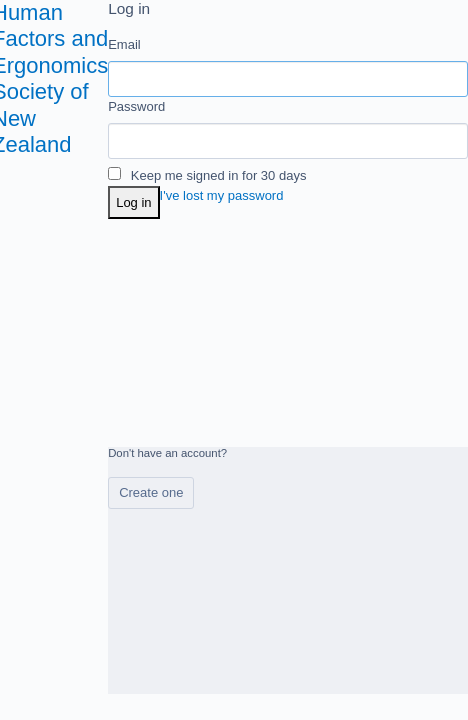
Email (124, 44)
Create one (151, 492)
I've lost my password (222, 195)
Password (136, 106)
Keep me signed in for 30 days (207, 175)
